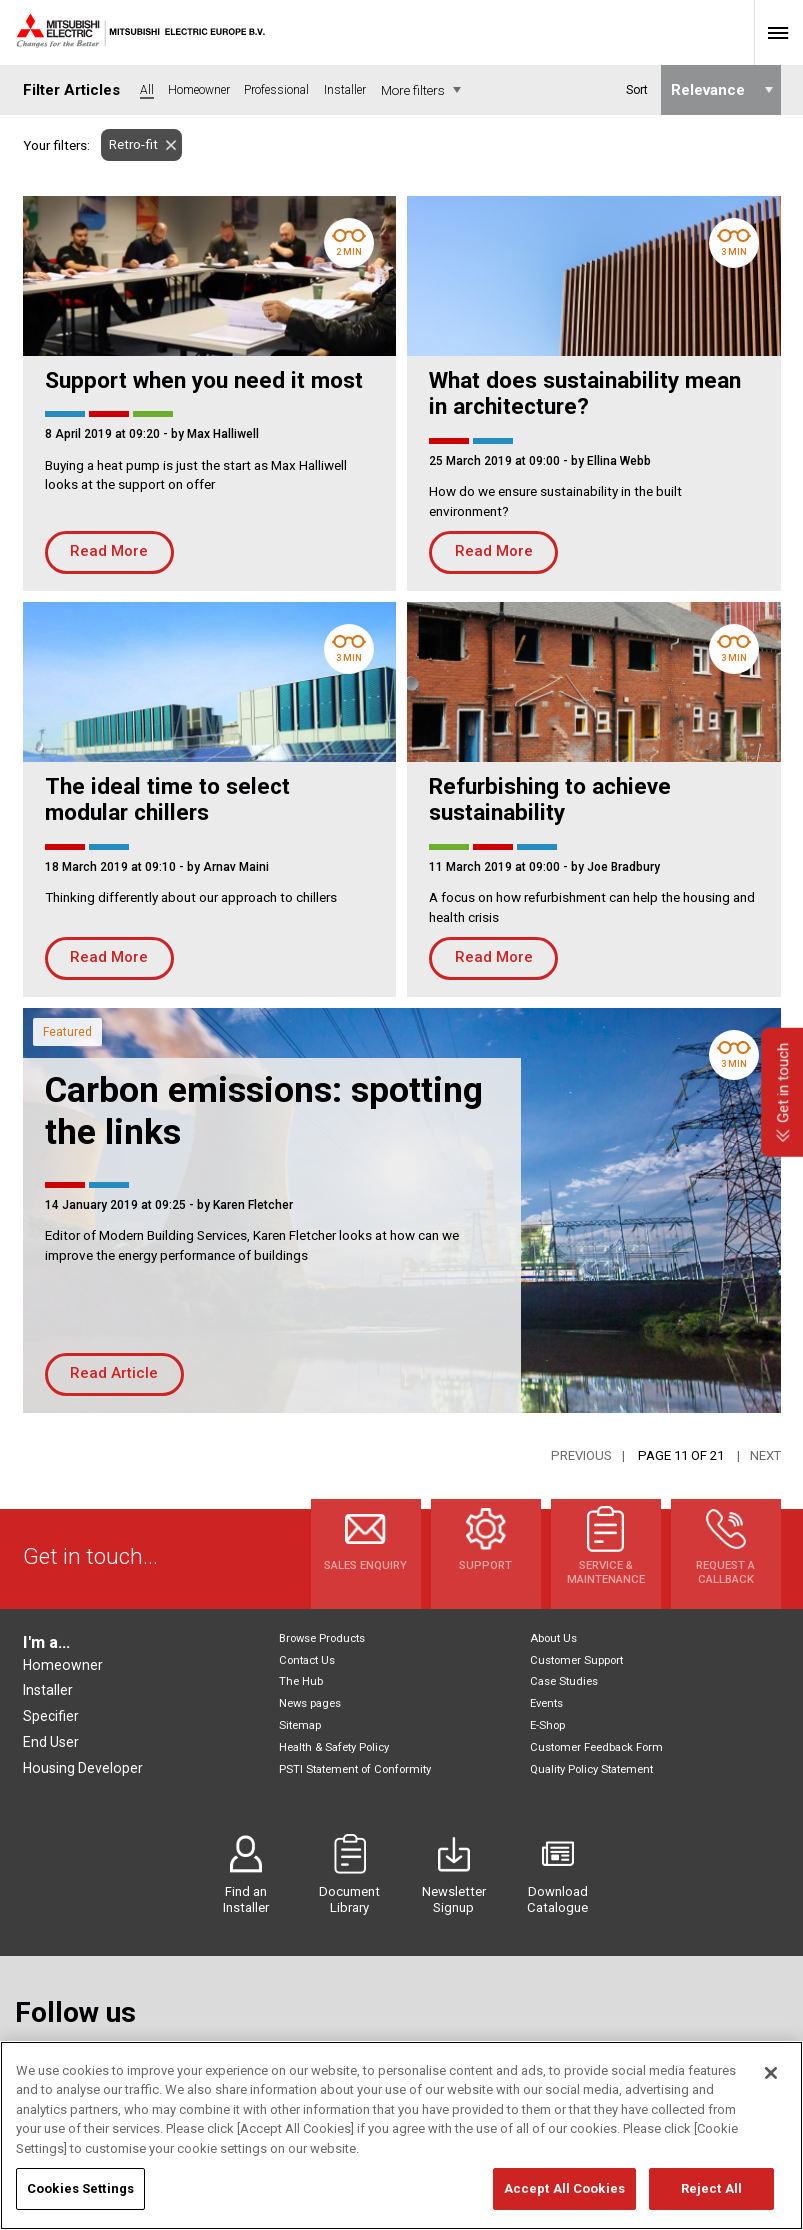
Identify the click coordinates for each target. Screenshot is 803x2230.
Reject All (711, 2188)
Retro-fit (129, 144)
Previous (581, 1455)
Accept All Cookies (564, 2188)
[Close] (771, 2073)
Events (546, 1703)
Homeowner (63, 1665)
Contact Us (307, 1660)
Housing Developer (83, 1768)
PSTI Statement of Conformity (355, 1769)
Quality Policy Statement (591, 1769)
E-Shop (547, 1725)
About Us (553, 1638)
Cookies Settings (80, 2188)
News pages (310, 1703)
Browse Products (322, 1638)
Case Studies (564, 1681)
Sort (636, 90)
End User (51, 1742)
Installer (48, 1690)
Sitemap (300, 1725)
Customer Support (576, 1660)
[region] (401, 2135)
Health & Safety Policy (334, 1747)
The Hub (301, 1681)
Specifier (51, 1716)
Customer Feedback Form (596, 1747)
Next (765, 1455)
